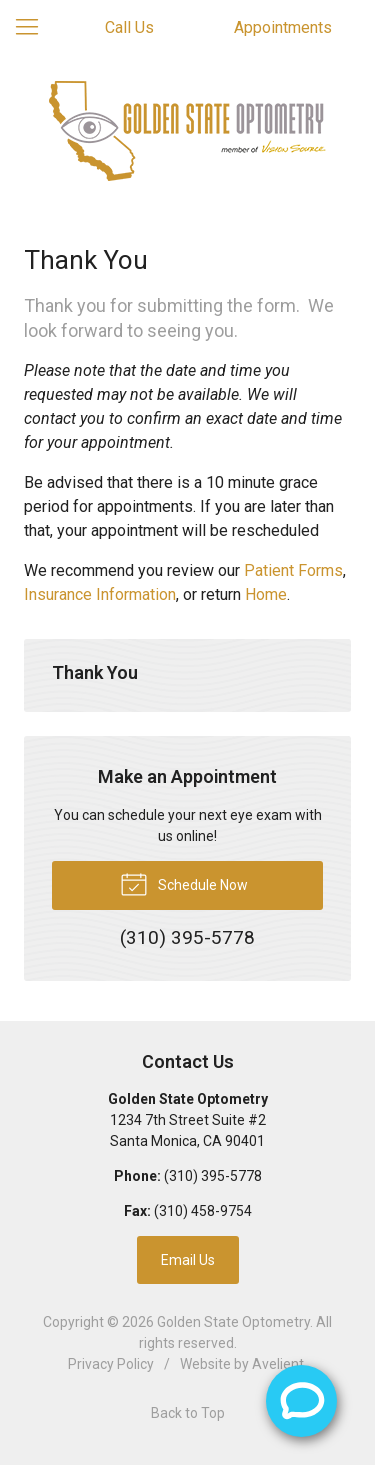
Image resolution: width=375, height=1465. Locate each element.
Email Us (188, 1260)
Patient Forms (293, 570)
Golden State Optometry (233, 1322)
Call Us (129, 27)
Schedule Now (184, 883)
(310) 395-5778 (213, 1176)
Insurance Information (100, 594)
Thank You (95, 672)
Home (266, 594)
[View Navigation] (34, 28)
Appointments (283, 27)
